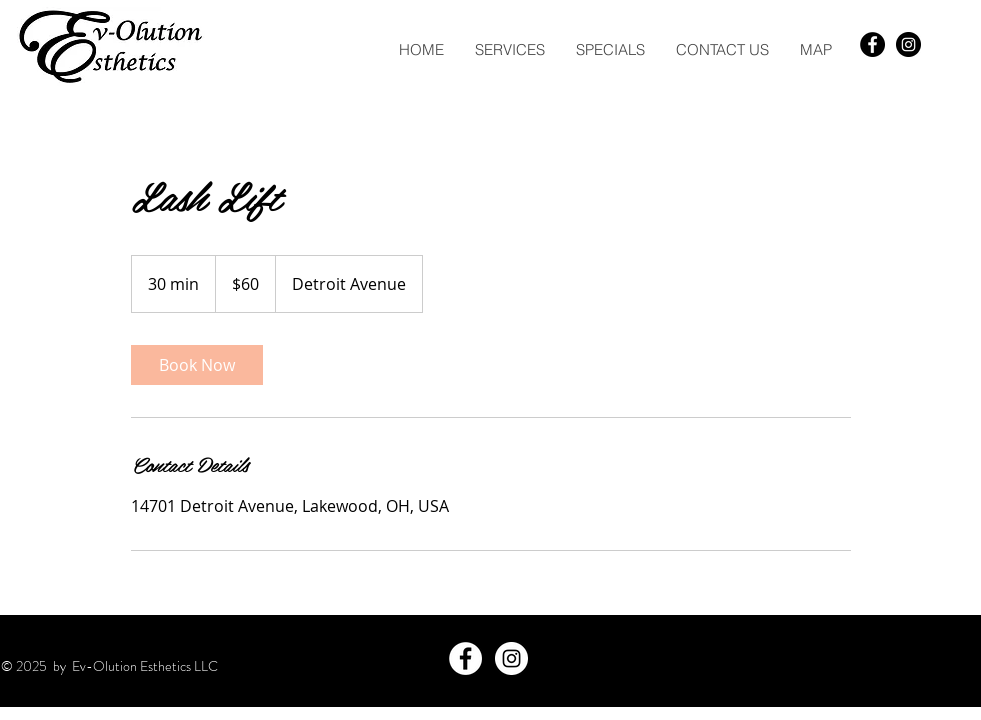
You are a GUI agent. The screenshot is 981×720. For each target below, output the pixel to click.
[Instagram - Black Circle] (908, 44)
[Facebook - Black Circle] (872, 44)
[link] (197, 365)
